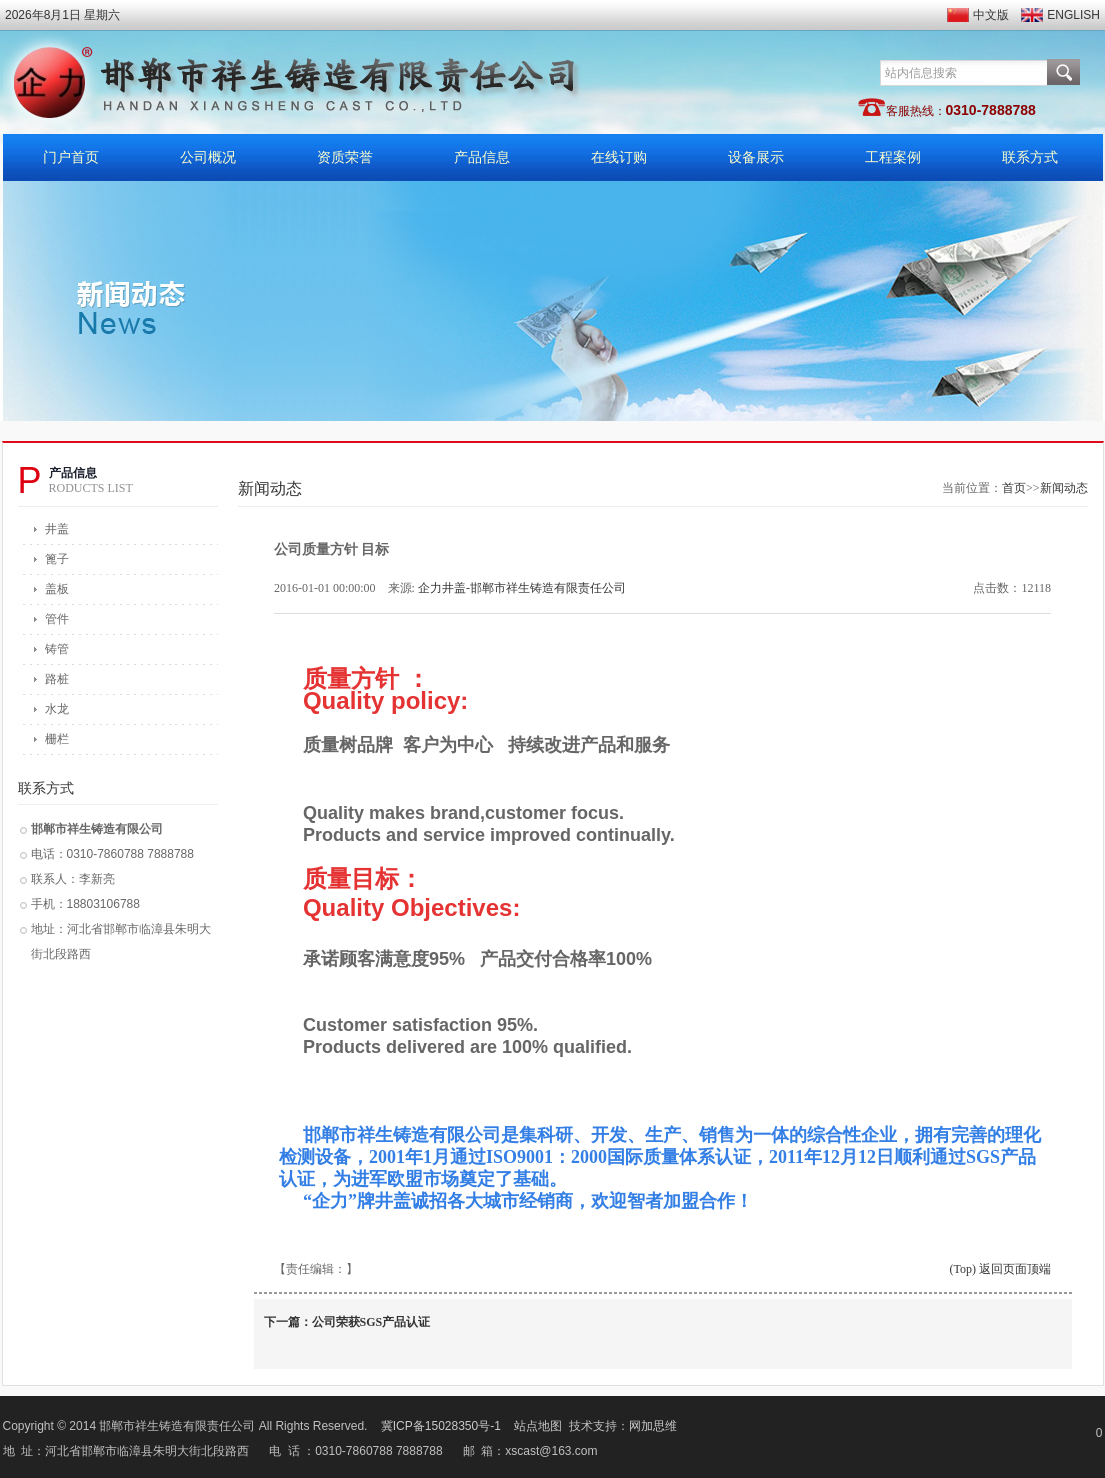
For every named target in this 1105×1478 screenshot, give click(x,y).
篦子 (57, 559)
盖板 (57, 589)
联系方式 (1030, 157)
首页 (1014, 488)
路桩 (57, 679)
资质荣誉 (345, 157)
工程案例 (893, 157)
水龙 (57, 709)
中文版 (991, 15)
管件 (57, 619)
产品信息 (482, 157)
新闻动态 (1064, 488)
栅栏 (57, 739)
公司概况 (208, 157)
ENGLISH (1073, 15)
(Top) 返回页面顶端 (1000, 1269)
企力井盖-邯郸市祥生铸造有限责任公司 (522, 588)
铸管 (57, 649)
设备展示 (756, 157)
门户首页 (71, 157)
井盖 (57, 529)
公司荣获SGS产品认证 (371, 1322)
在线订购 (619, 157)
